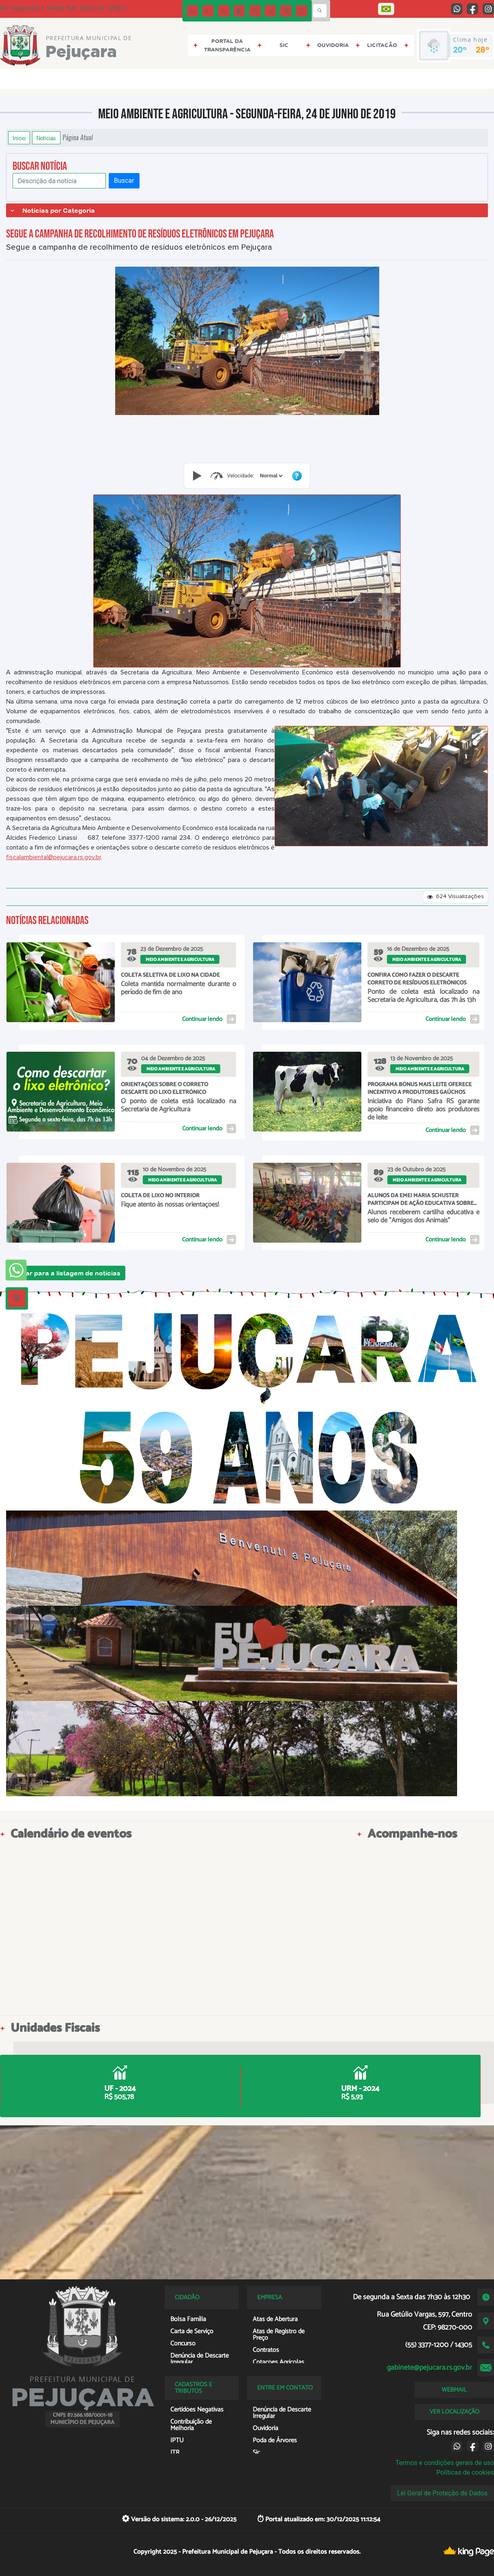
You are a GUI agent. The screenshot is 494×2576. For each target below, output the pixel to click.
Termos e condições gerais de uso (444, 2463)
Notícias (46, 138)
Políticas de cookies (465, 2472)
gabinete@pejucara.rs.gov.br (429, 2368)
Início (19, 138)
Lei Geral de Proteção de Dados (442, 2493)
